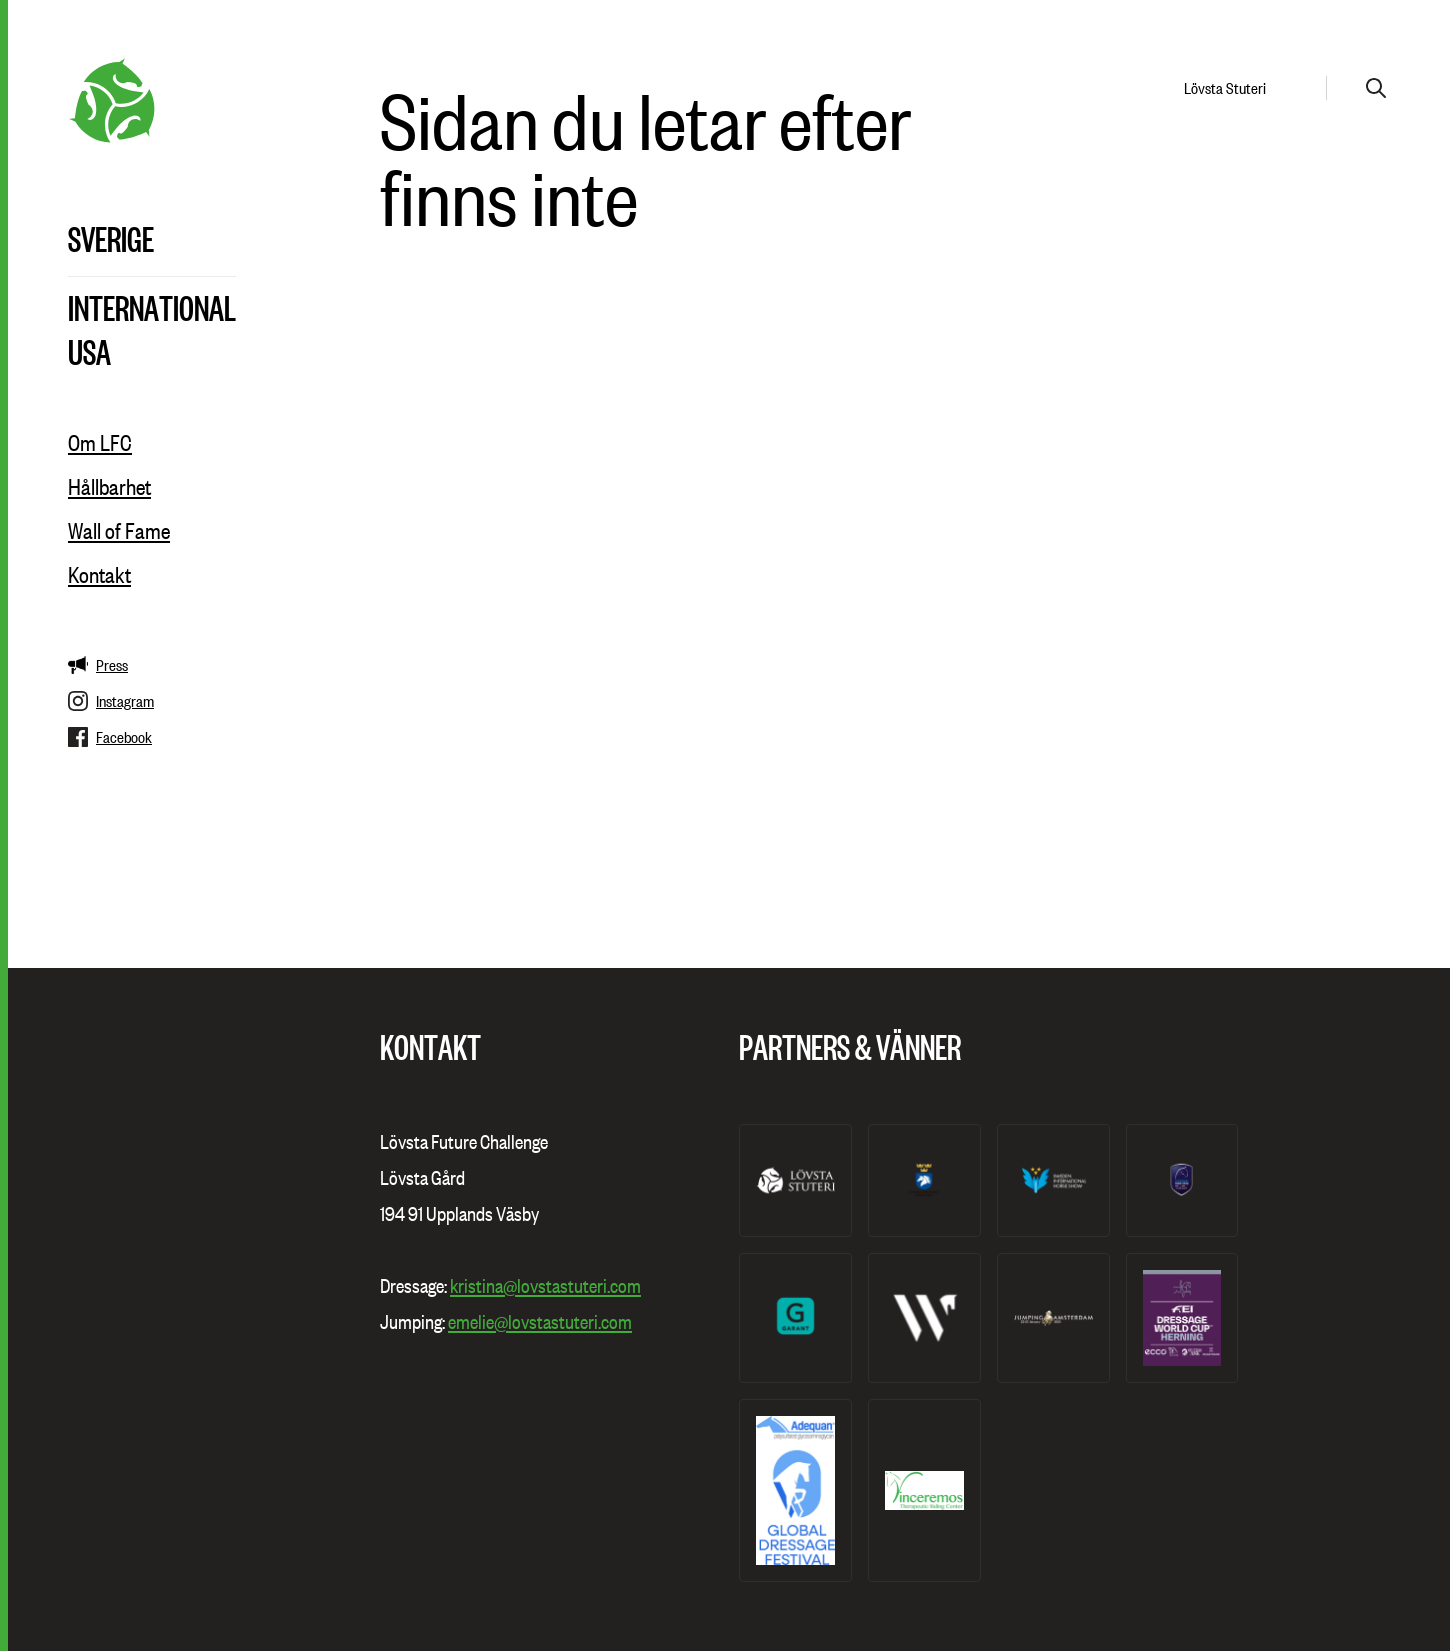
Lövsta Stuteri (1225, 88)
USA (89, 351)
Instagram (111, 701)
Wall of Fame (119, 531)
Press (98, 665)
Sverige (111, 238)
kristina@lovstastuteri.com (545, 1286)
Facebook (110, 737)
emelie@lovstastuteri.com (540, 1322)
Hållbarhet (109, 487)
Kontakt (99, 575)
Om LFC (100, 443)
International (152, 307)
